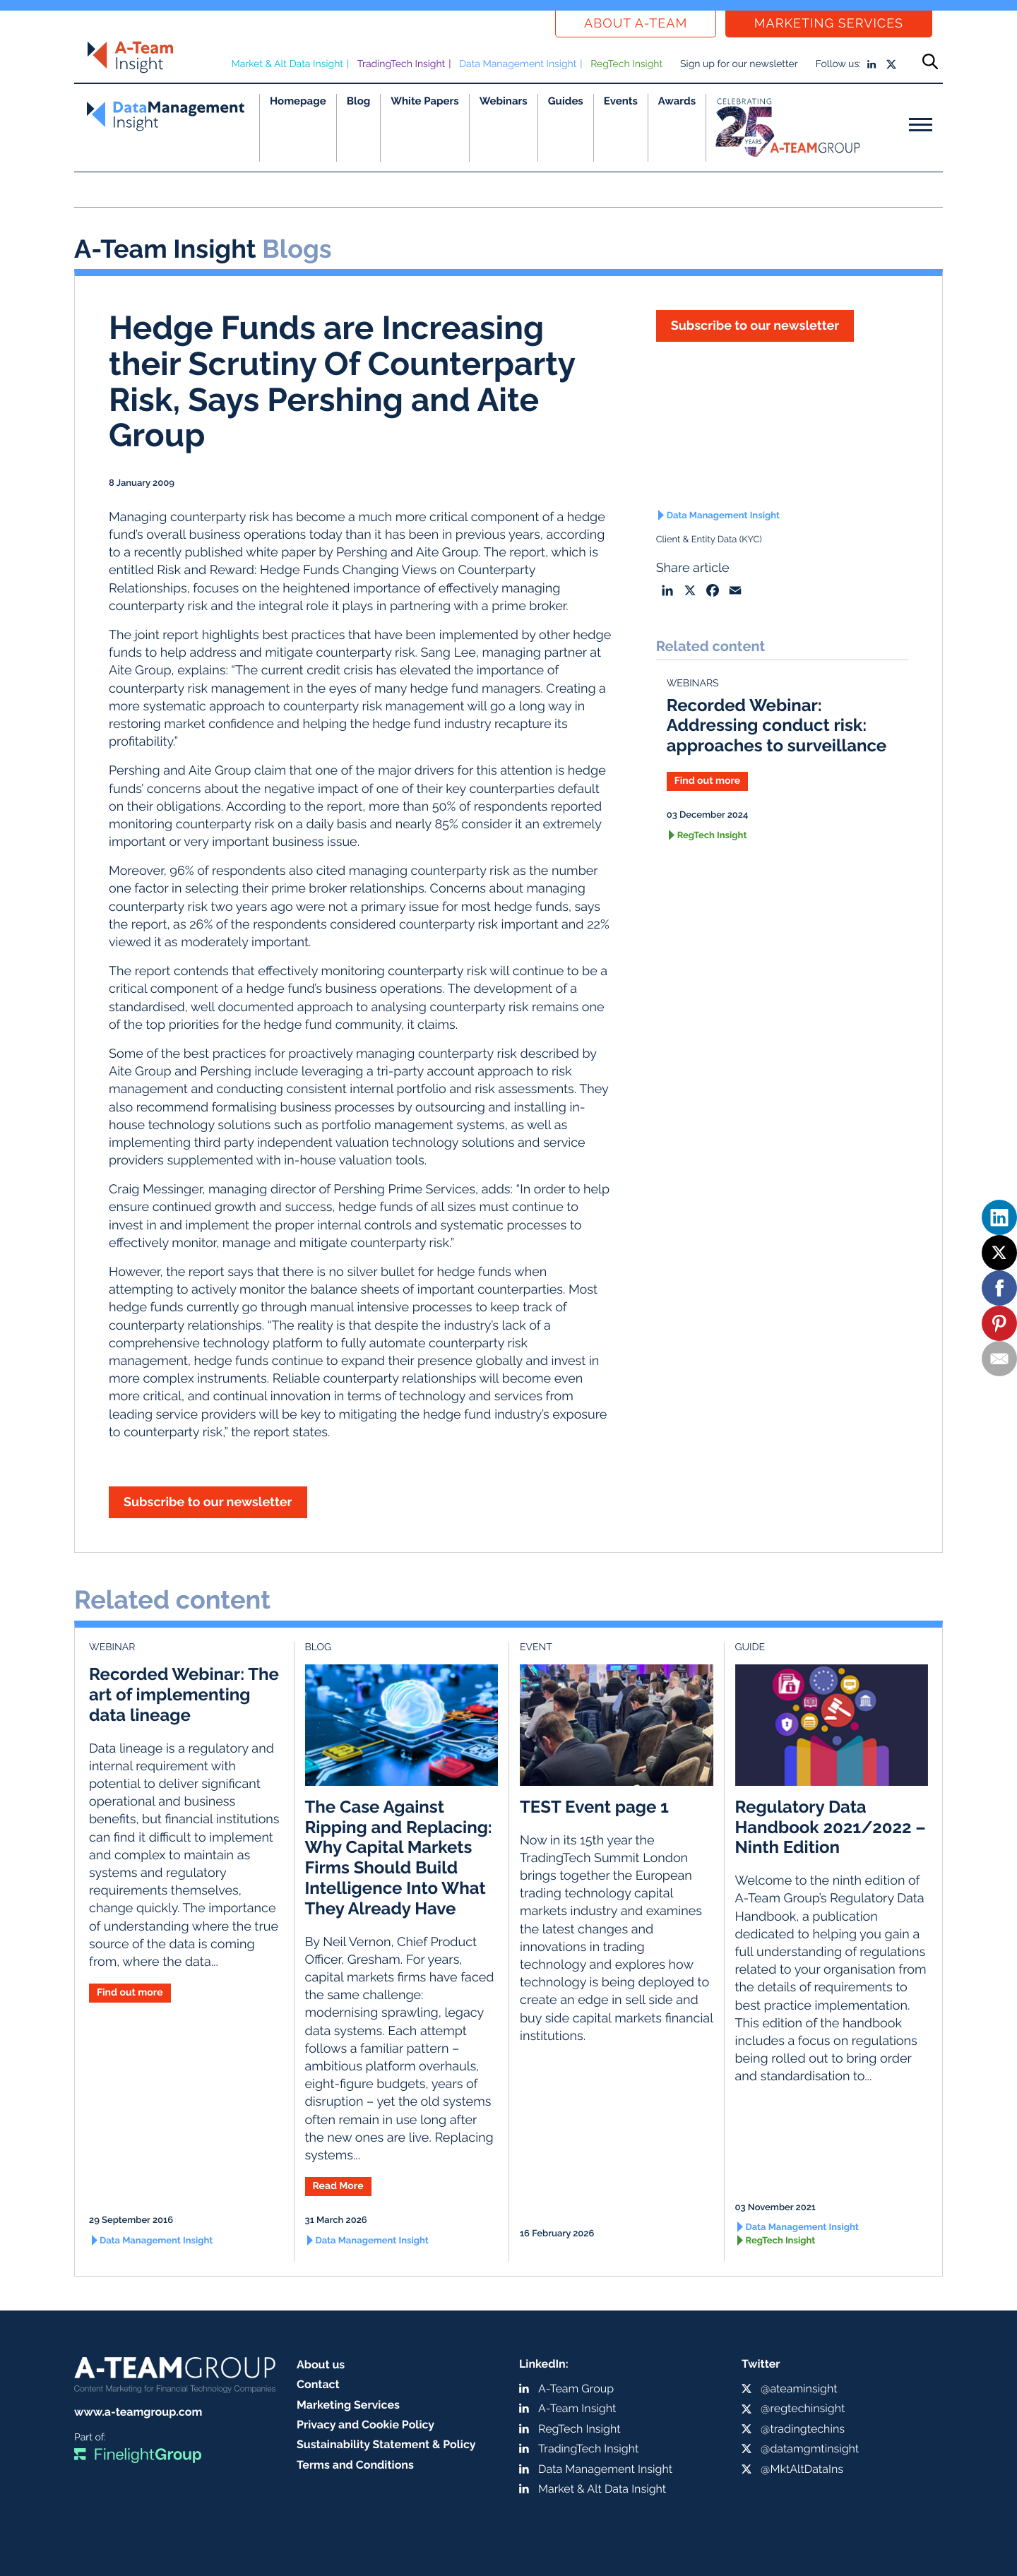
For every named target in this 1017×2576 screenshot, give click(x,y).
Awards (677, 101)
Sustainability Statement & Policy (386, 2444)
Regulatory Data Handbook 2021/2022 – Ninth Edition (830, 1827)
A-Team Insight (577, 2408)
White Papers (425, 101)
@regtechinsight (803, 2408)
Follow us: (838, 64)
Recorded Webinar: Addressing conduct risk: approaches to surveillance (777, 725)
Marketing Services (828, 23)
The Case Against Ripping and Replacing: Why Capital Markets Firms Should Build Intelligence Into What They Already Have (398, 1857)
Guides (565, 101)
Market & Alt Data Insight (287, 64)
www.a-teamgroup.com (138, 2412)
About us (321, 2364)
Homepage (298, 101)
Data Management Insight (517, 64)
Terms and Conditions (355, 2464)
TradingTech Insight (401, 64)
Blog (359, 101)
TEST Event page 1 (594, 1806)
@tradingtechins (803, 2428)
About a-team (635, 23)
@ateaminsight (799, 2388)
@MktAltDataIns (802, 2469)
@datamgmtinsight (810, 2448)
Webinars (504, 101)
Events (621, 101)
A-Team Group (576, 2388)
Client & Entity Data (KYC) (709, 540)
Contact (318, 2384)
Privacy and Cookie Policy (365, 2424)
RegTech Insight (626, 64)
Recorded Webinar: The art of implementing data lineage (184, 1694)
